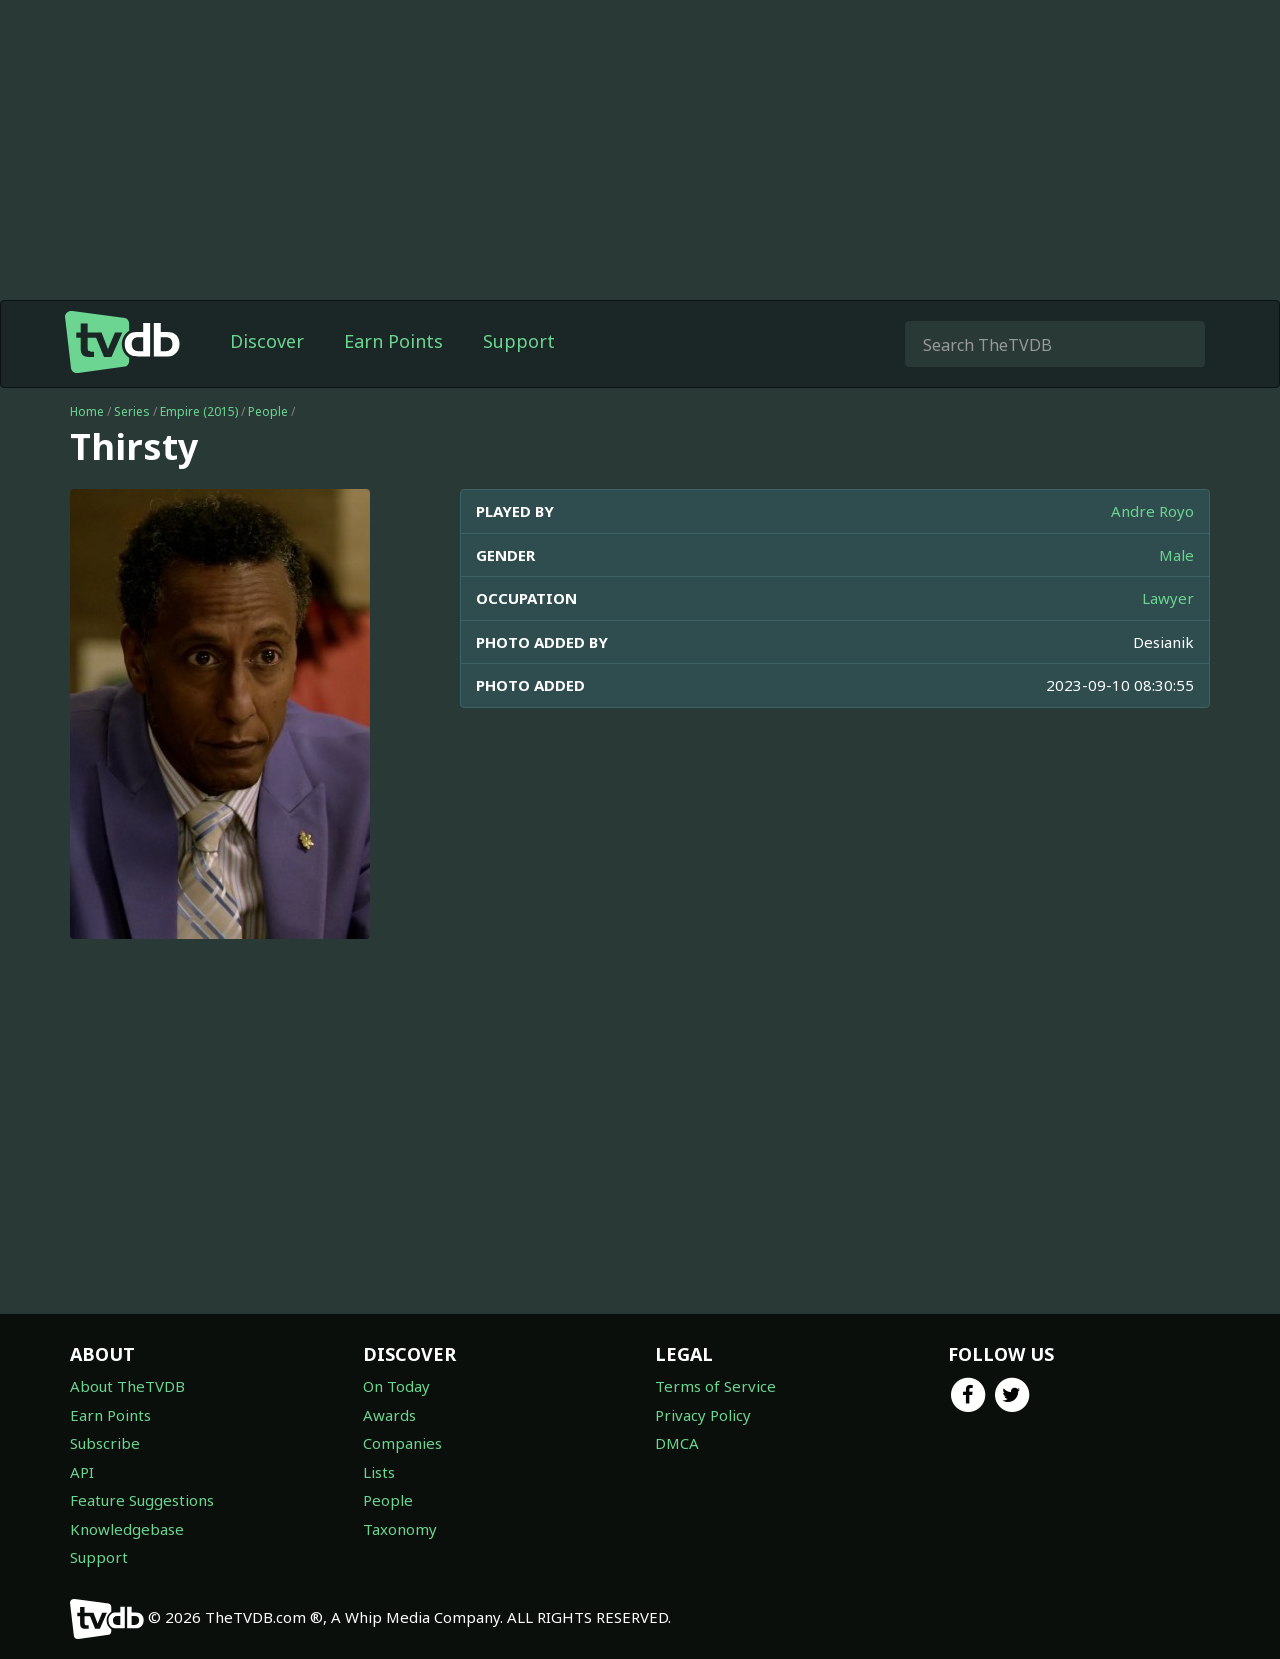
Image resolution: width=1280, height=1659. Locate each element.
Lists (379, 1472)
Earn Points (393, 341)
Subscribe (105, 1443)
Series (132, 411)
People (268, 411)
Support (519, 341)
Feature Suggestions (142, 1500)
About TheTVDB (127, 1386)
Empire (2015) (199, 411)
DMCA (677, 1443)
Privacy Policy (703, 1415)
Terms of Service (715, 1386)
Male (1176, 555)
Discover (267, 341)
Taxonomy (400, 1529)
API (82, 1472)
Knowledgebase (127, 1529)
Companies (402, 1443)
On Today (396, 1386)
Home (87, 411)
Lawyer (1168, 598)
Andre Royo (1152, 511)
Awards (389, 1415)
